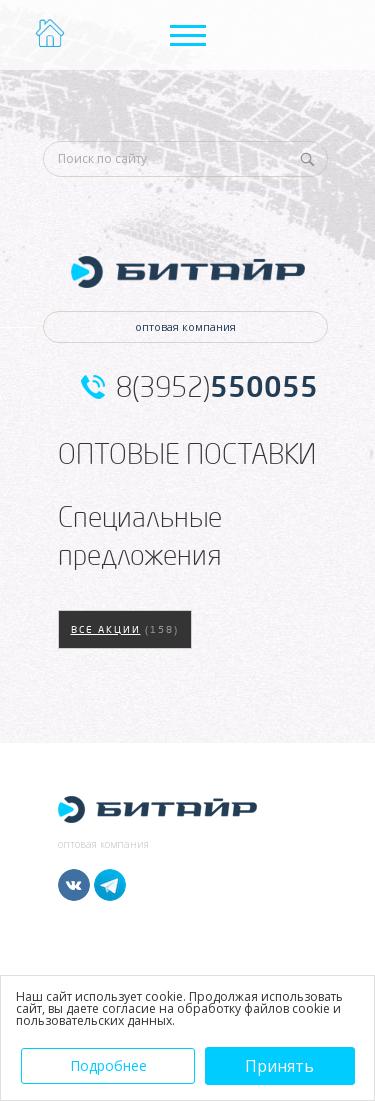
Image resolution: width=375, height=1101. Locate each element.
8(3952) (217, 387)
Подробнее (108, 1065)
